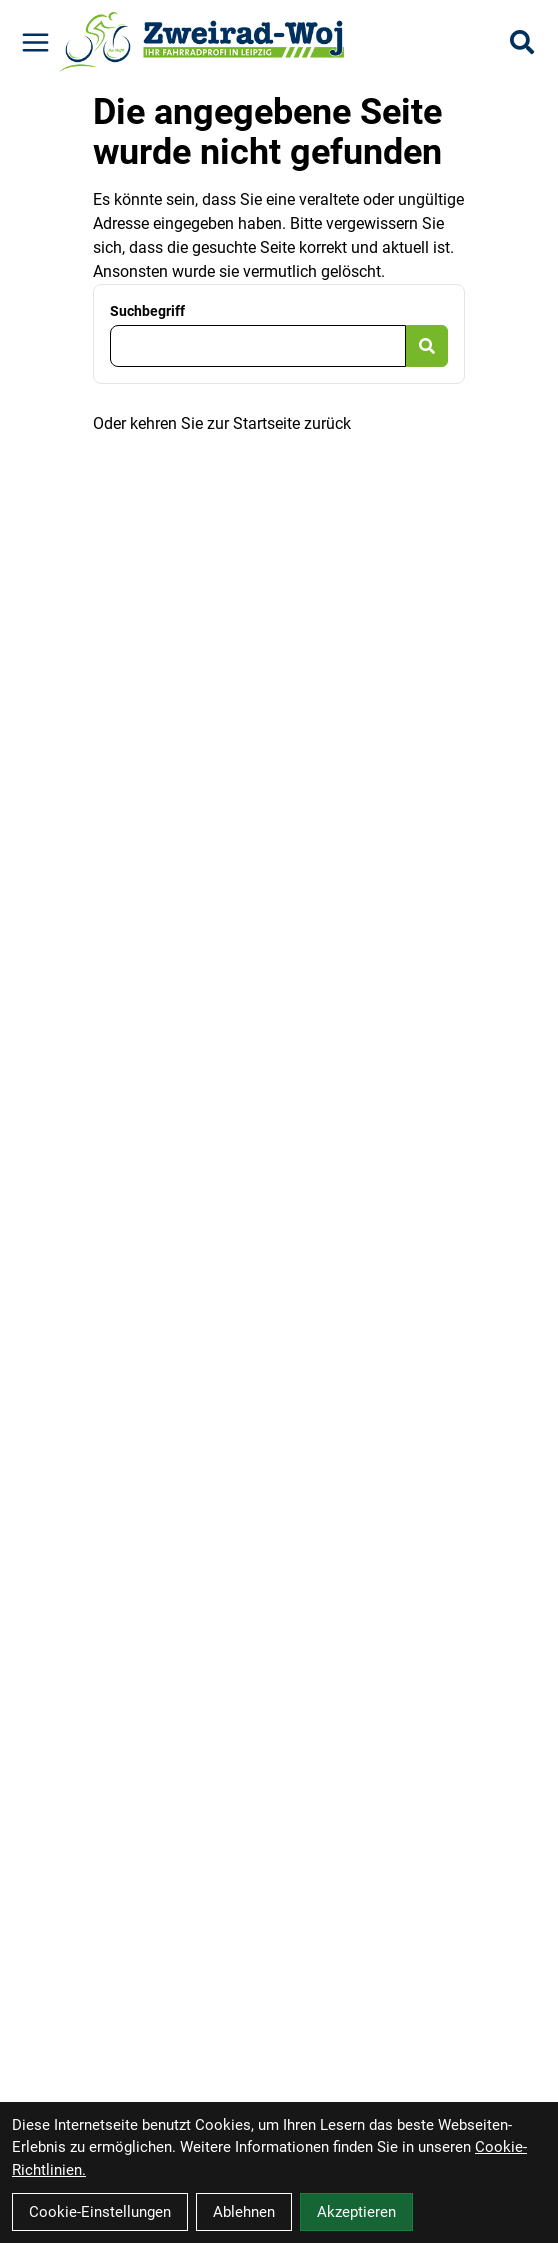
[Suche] (522, 42)
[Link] (35, 42)
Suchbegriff (147, 311)
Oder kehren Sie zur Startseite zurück (222, 423)
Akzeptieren (356, 2212)
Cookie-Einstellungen (100, 2212)
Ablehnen (244, 2212)
